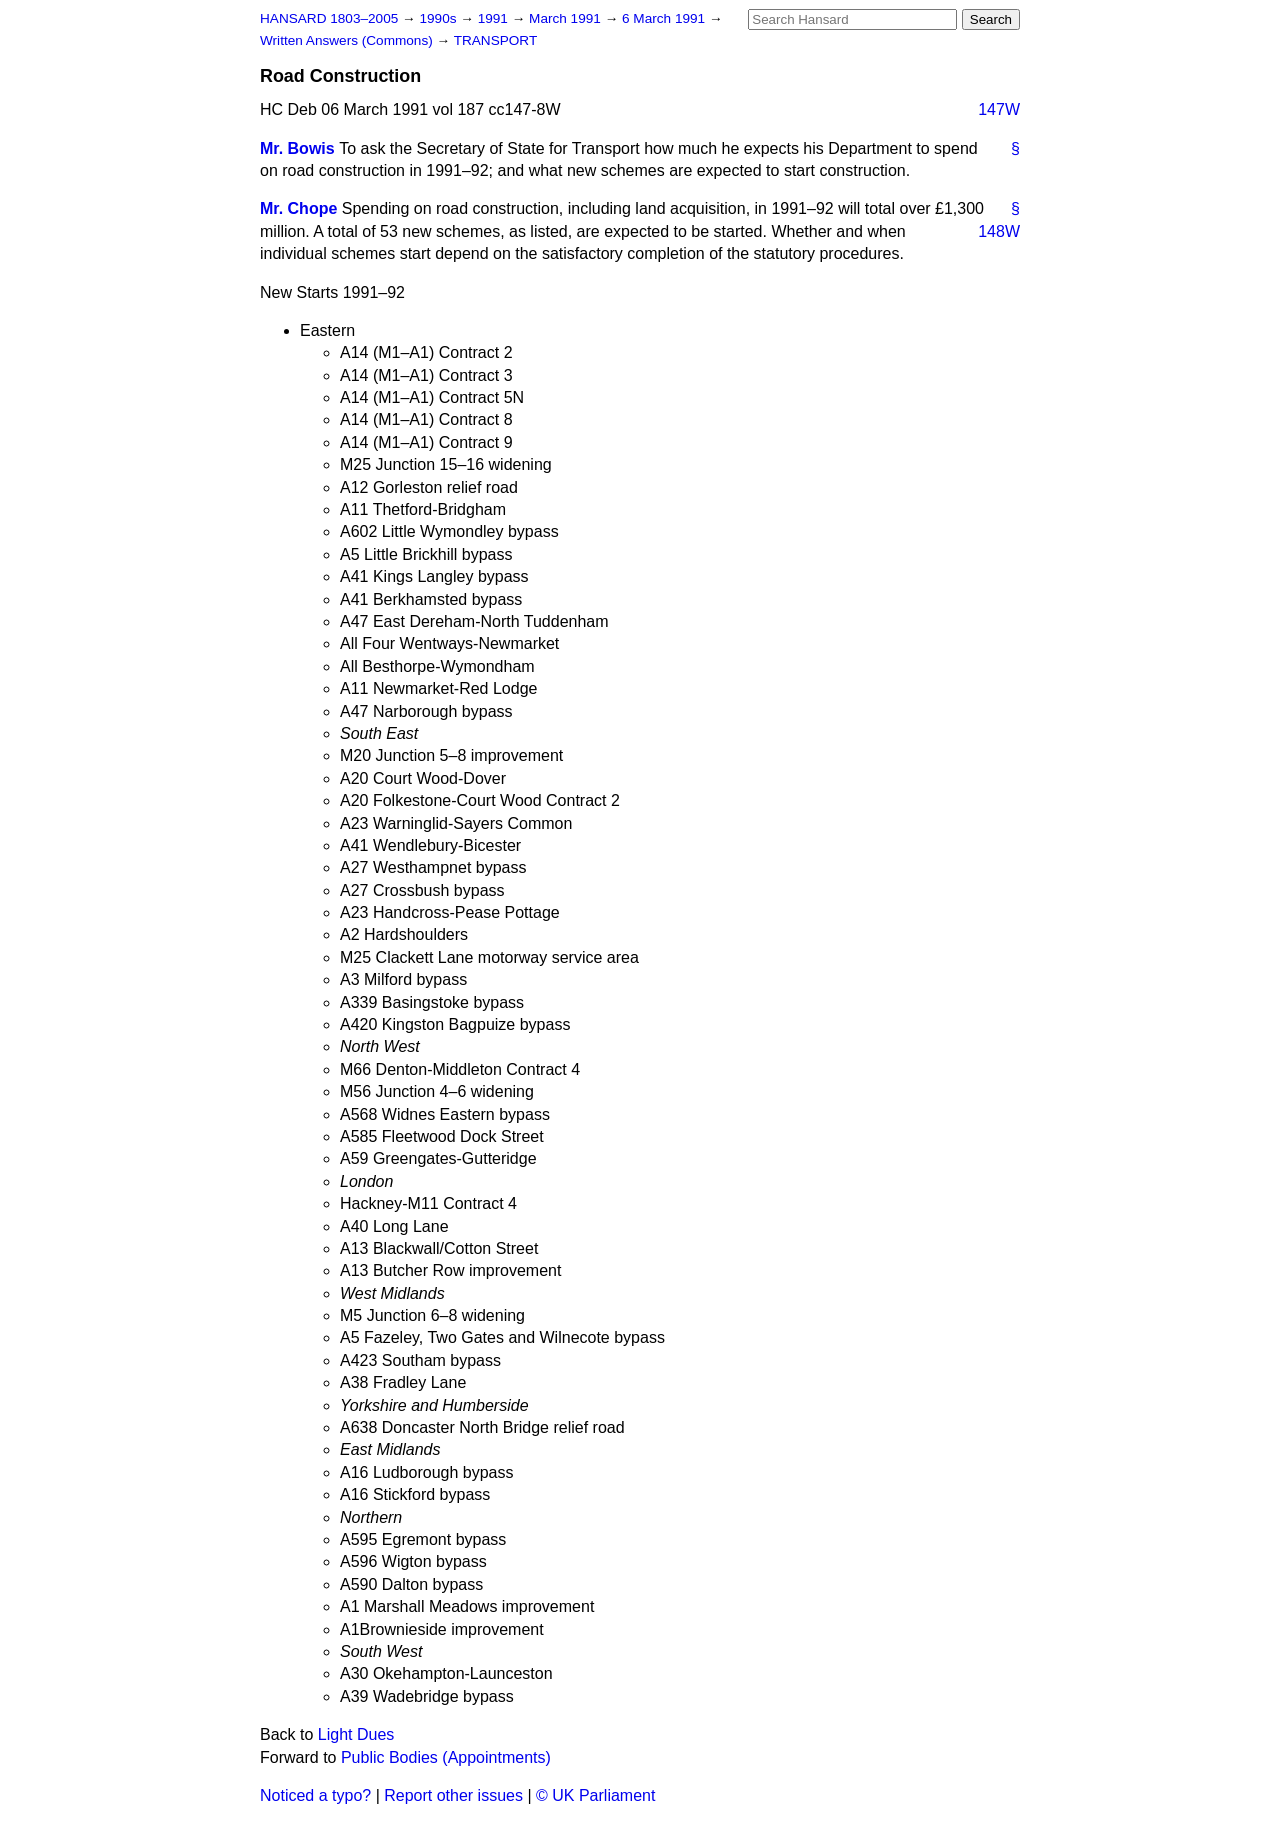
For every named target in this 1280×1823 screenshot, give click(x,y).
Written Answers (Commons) (348, 40)
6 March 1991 (665, 18)
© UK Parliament (595, 1795)
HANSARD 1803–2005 (329, 18)
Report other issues (453, 1795)
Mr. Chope (298, 208)
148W (999, 231)
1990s (439, 18)
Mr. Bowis (297, 148)
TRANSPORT (496, 40)
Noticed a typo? (315, 1795)
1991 (495, 18)
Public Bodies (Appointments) (446, 1757)
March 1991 (567, 18)
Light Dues (356, 1734)
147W (999, 109)
